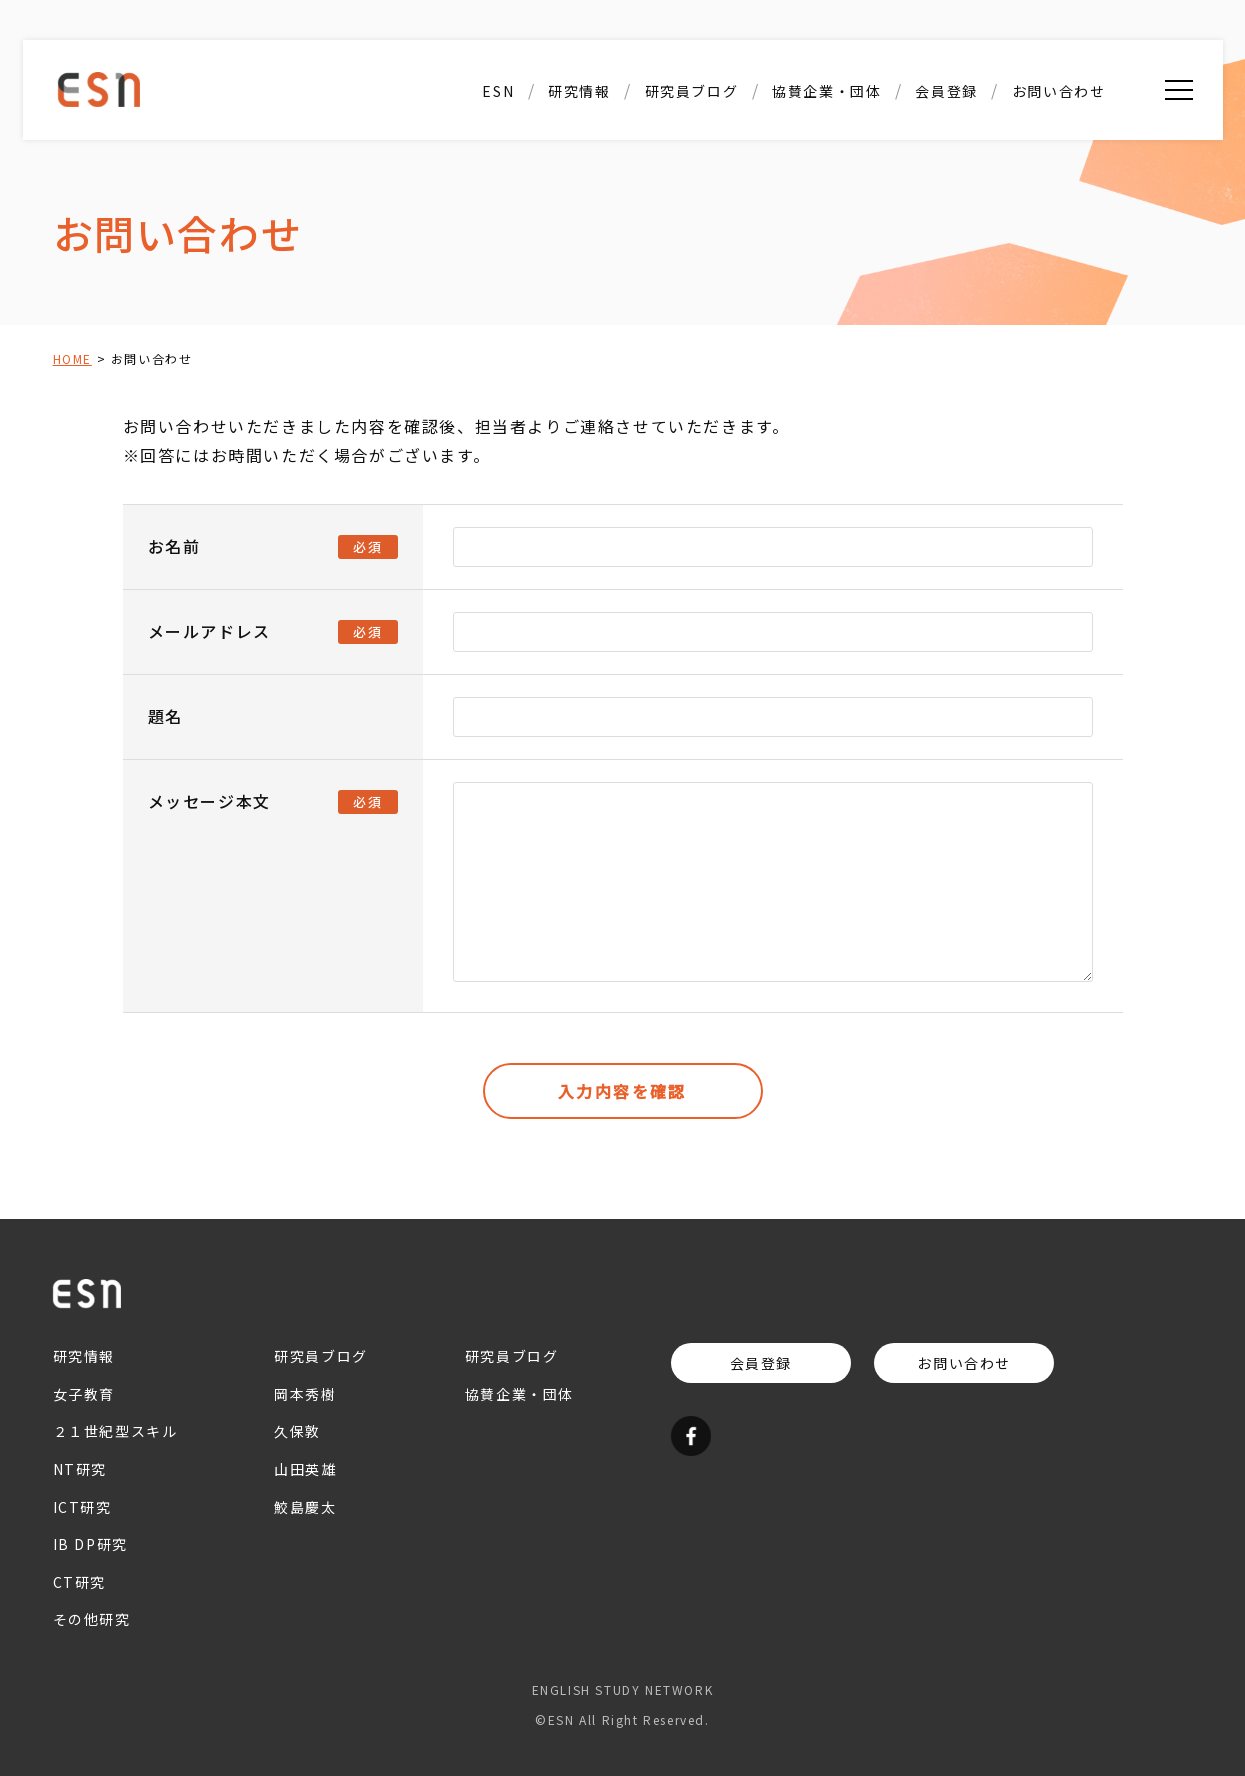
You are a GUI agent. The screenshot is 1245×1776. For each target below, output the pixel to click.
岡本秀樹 (305, 1394)
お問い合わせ (1059, 91)
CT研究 (79, 1582)
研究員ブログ (692, 91)
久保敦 (297, 1432)
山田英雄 (305, 1469)
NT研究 (80, 1469)
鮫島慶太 (305, 1507)
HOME (72, 358)
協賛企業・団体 (826, 91)
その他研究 (92, 1619)
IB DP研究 (90, 1544)
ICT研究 (82, 1507)
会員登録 (946, 91)
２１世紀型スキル (115, 1432)
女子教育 (84, 1394)
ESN (498, 91)
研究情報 (579, 91)
